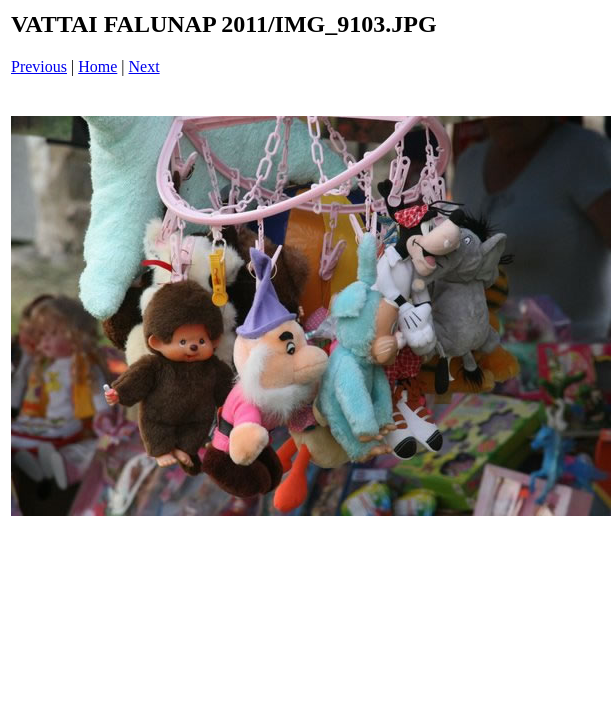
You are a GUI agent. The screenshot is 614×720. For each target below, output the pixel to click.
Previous (39, 66)
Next (144, 66)
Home (97, 66)
